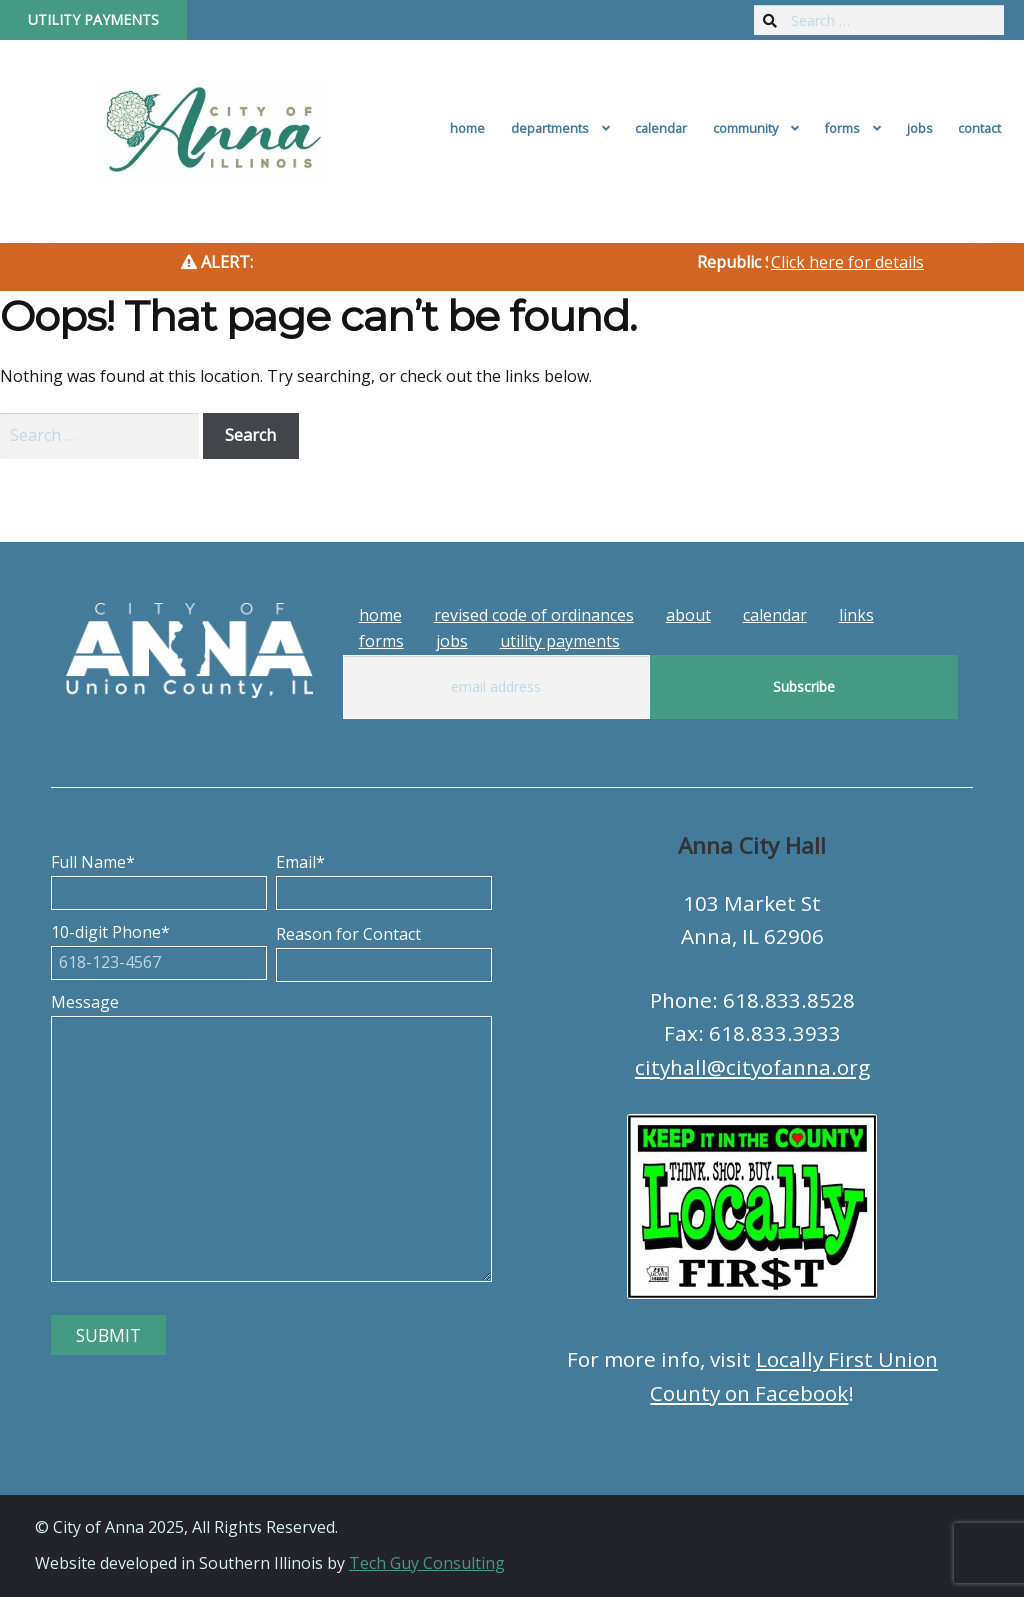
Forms (842, 128)
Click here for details (847, 262)
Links (856, 615)
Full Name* (159, 877)
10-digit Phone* (159, 947)
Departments (550, 128)
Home (467, 128)
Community (745, 128)
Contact (979, 128)
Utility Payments (93, 19)
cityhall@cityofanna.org (752, 1067)
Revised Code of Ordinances (534, 615)
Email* (384, 877)
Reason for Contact (384, 949)
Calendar (661, 128)
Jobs (920, 128)
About (688, 615)
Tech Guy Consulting (427, 1563)
